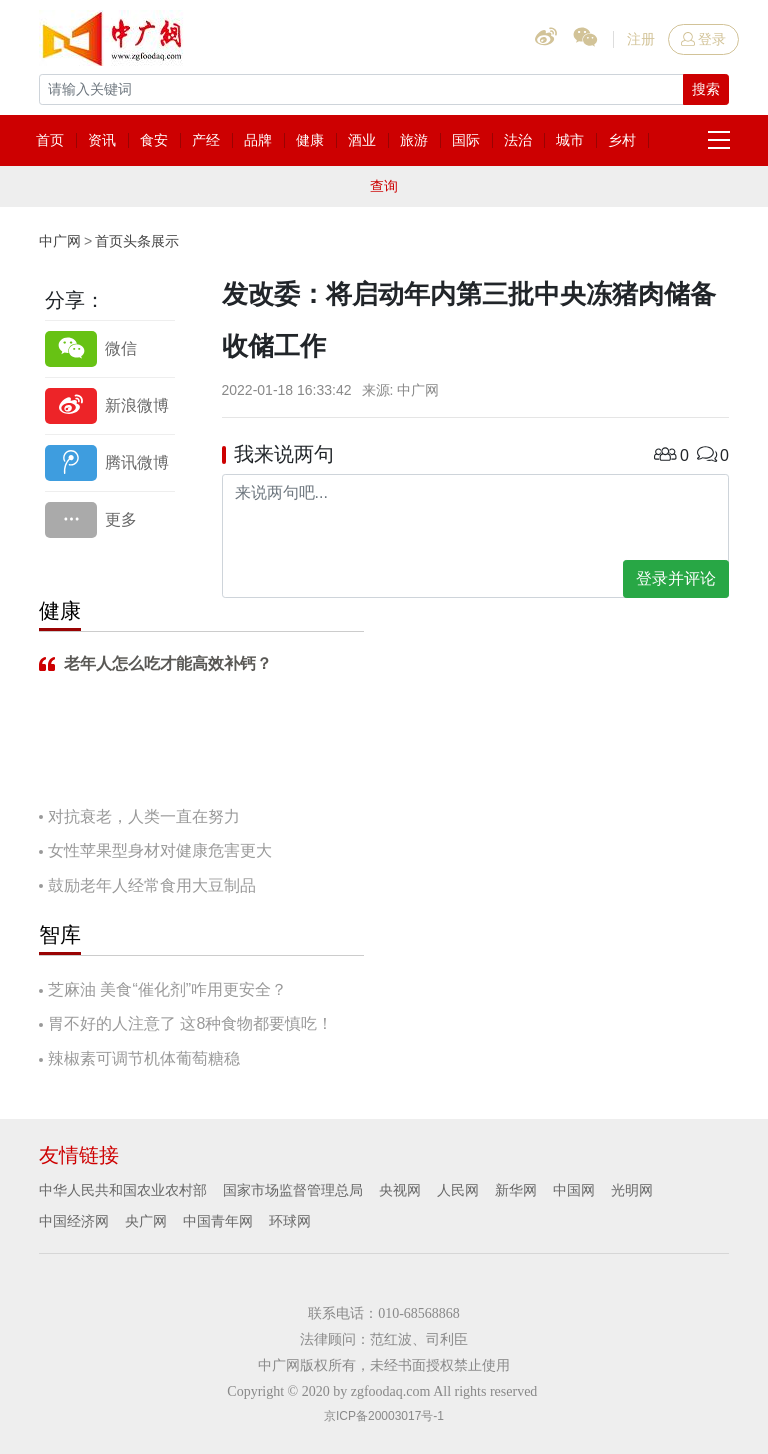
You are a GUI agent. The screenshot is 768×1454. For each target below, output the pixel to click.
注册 (641, 39)
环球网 (290, 1221)
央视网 (400, 1190)
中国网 (574, 1190)
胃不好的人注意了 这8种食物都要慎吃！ (190, 1023)
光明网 (632, 1190)
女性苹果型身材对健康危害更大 (160, 850)
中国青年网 (218, 1221)
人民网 (458, 1190)
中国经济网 (74, 1221)
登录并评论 (676, 578)
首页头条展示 (137, 241)
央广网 (146, 1221)
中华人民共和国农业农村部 (123, 1190)
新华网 (516, 1190)
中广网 (60, 241)
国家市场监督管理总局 (293, 1190)
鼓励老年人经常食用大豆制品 (152, 885)
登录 (703, 39)
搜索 (706, 89)
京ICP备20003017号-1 (384, 1416)
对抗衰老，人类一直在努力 (144, 816)
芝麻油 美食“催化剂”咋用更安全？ (167, 989)
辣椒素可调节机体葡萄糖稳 (144, 1058)
